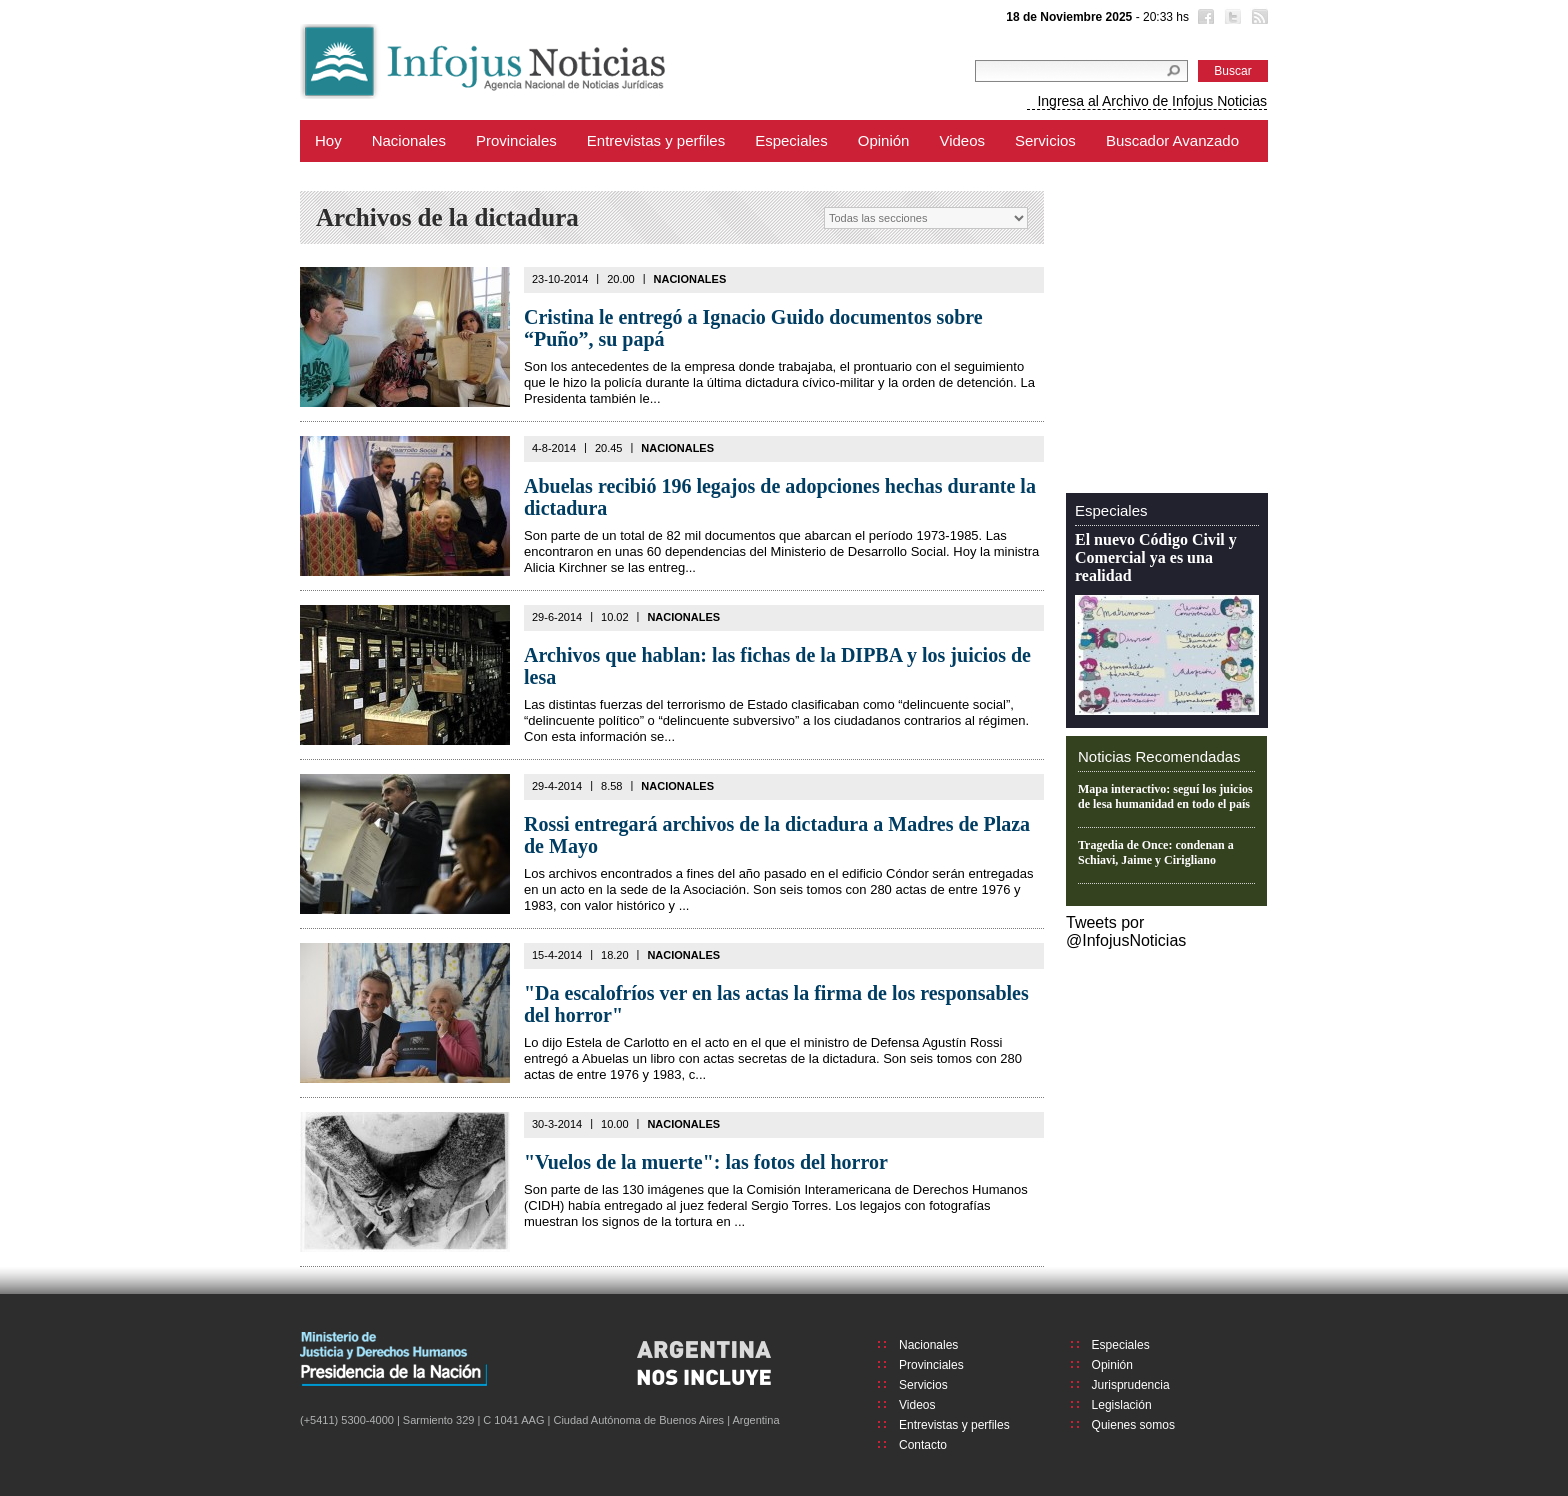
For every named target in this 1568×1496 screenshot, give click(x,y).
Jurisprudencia (1131, 1385)
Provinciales (516, 140)
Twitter (1231, 19)
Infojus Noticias (499, 61)
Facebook (1204, 19)
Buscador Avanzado (1172, 140)
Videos (962, 140)
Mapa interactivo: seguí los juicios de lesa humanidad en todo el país (1165, 796)
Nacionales (409, 140)
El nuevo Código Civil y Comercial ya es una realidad (1156, 557)
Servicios (1045, 140)
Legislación (1122, 1405)
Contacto (923, 1445)
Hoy (328, 140)
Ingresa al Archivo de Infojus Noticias (1152, 101)
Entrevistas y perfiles (656, 140)
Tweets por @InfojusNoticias (1126, 931)
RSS (1258, 19)
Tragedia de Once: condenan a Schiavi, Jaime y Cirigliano (1156, 852)
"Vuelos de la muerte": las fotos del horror (706, 1162)
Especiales (791, 140)
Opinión (884, 140)
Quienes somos (1133, 1425)
